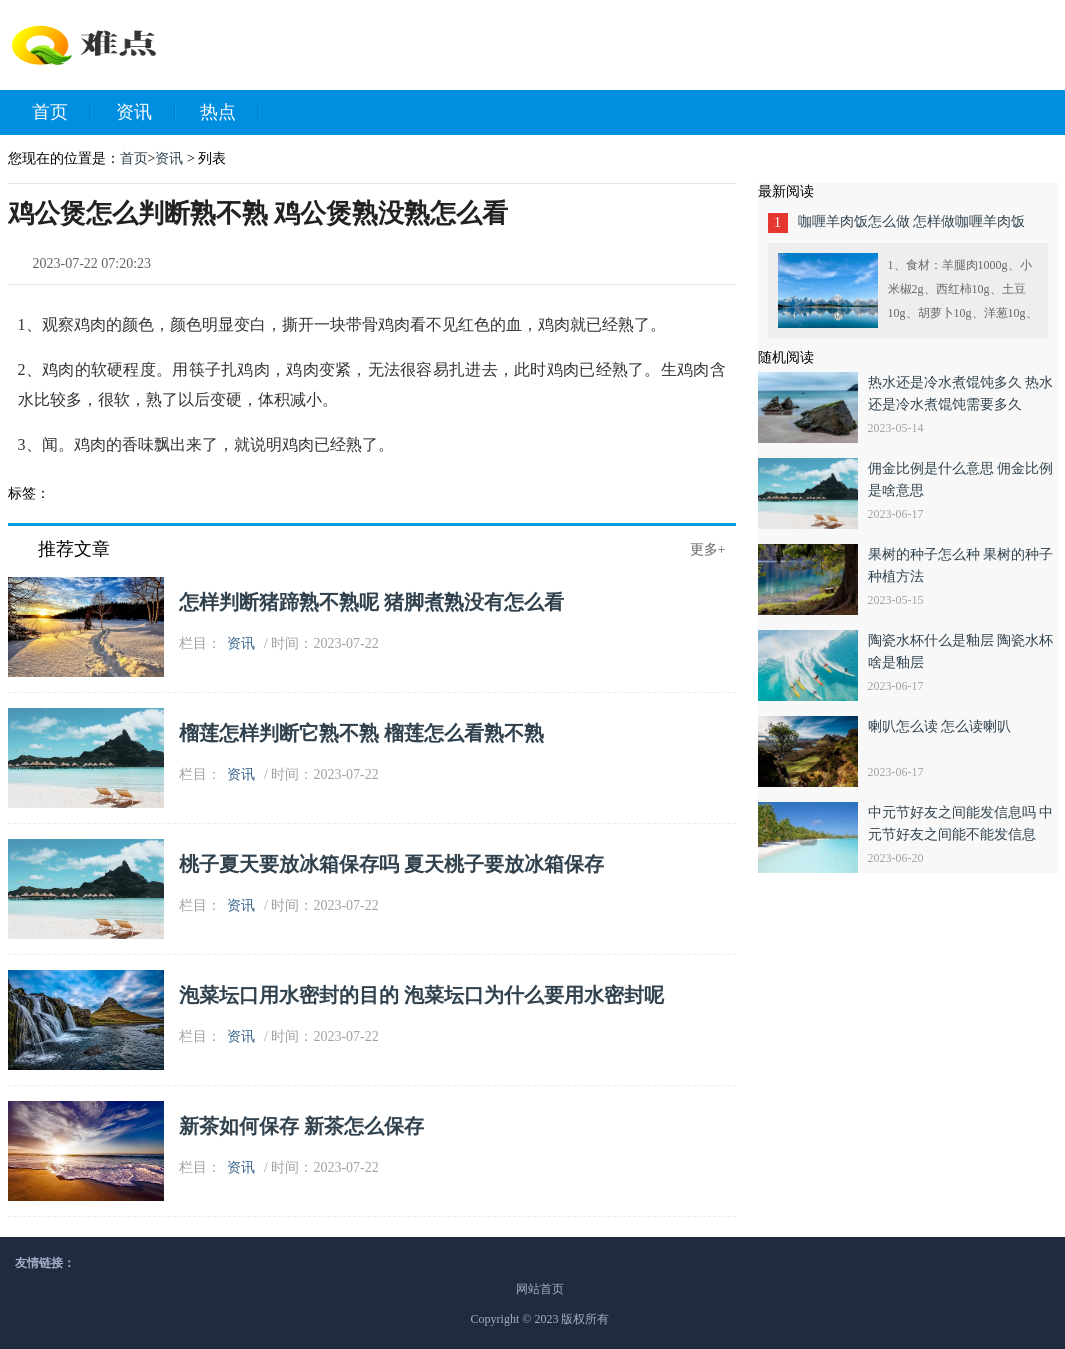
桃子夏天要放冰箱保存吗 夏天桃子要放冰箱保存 (391, 864)
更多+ (708, 549)
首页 (62, 113)
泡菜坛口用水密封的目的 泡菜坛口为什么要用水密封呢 (421, 995)
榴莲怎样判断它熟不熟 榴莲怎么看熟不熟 (361, 733)
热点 (230, 113)
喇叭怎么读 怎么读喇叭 (940, 726)
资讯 (146, 113)
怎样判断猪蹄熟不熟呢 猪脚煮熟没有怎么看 (371, 602)
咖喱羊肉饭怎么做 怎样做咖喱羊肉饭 (912, 221)
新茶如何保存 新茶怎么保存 (301, 1126)
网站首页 (540, 1289)
